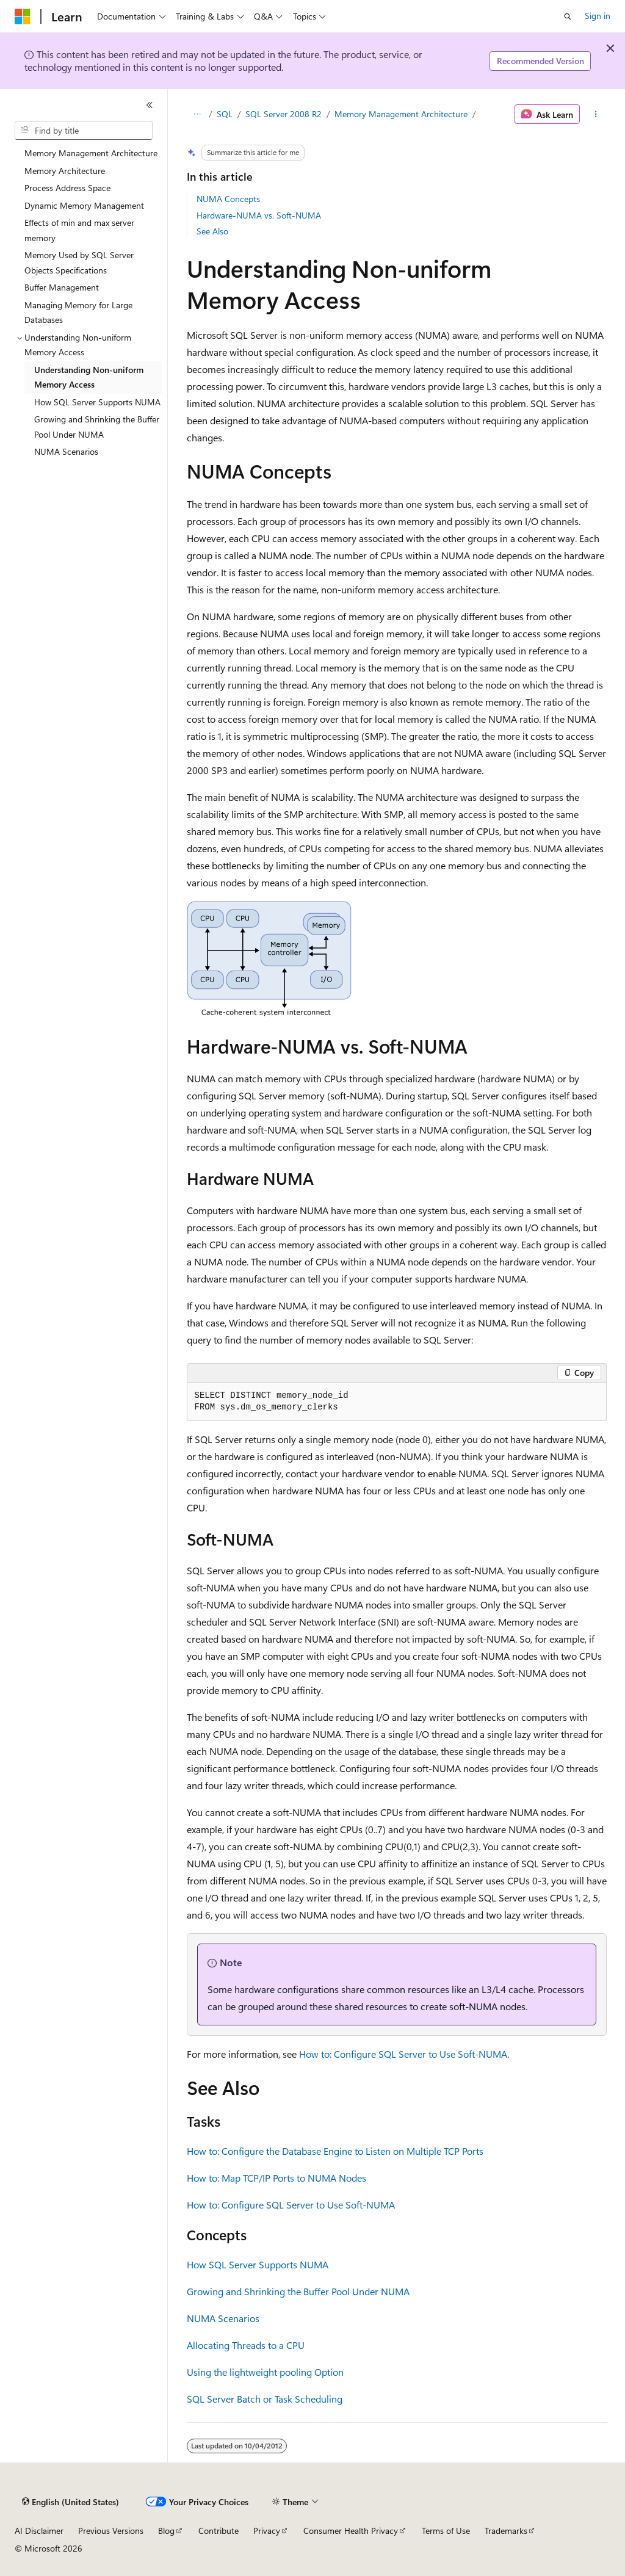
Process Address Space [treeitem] (67, 188)
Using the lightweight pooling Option (265, 2371)
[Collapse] (149, 105)
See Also (212, 231)
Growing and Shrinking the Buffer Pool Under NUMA (298, 2291)
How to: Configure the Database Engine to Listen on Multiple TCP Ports (335, 2150)
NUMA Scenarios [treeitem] (66, 451)
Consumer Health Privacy (350, 2530)
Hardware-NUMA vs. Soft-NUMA (259, 215)
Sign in (597, 15)
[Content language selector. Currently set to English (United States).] (70, 2502)
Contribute (218, 2530)
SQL (225, 114)
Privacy (266, 2530)
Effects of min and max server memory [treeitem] (79, 230)
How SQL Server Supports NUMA (257, 2264)
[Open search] (567, 16)
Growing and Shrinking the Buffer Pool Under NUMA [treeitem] (96, 426)
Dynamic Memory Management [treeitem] (84, 205)
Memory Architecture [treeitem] (64, 170)
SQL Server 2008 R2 (283, 114)
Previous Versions (110, 2530)
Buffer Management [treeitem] (61, 287)
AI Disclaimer (39, 2530)
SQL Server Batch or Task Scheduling (264, 2398)
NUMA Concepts (228, 198)
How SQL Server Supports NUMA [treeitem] (97, 402)
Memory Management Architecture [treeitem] (90, 153)
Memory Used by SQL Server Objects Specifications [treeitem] (79, 262)
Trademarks (506, 2530)
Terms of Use (446, 2530)
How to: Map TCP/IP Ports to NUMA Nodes (276, 2177)
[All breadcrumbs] (197, 114)
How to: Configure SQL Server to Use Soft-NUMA (403, 2053)
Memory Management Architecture (401, 114)
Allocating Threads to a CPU (246, 2345)
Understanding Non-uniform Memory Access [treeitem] (88, 377)
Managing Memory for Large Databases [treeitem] (78, 312)
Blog (166, 2530)
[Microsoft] (23, 16)
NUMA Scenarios (223, 2318)
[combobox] (84, 130)
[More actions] (595, 114)
